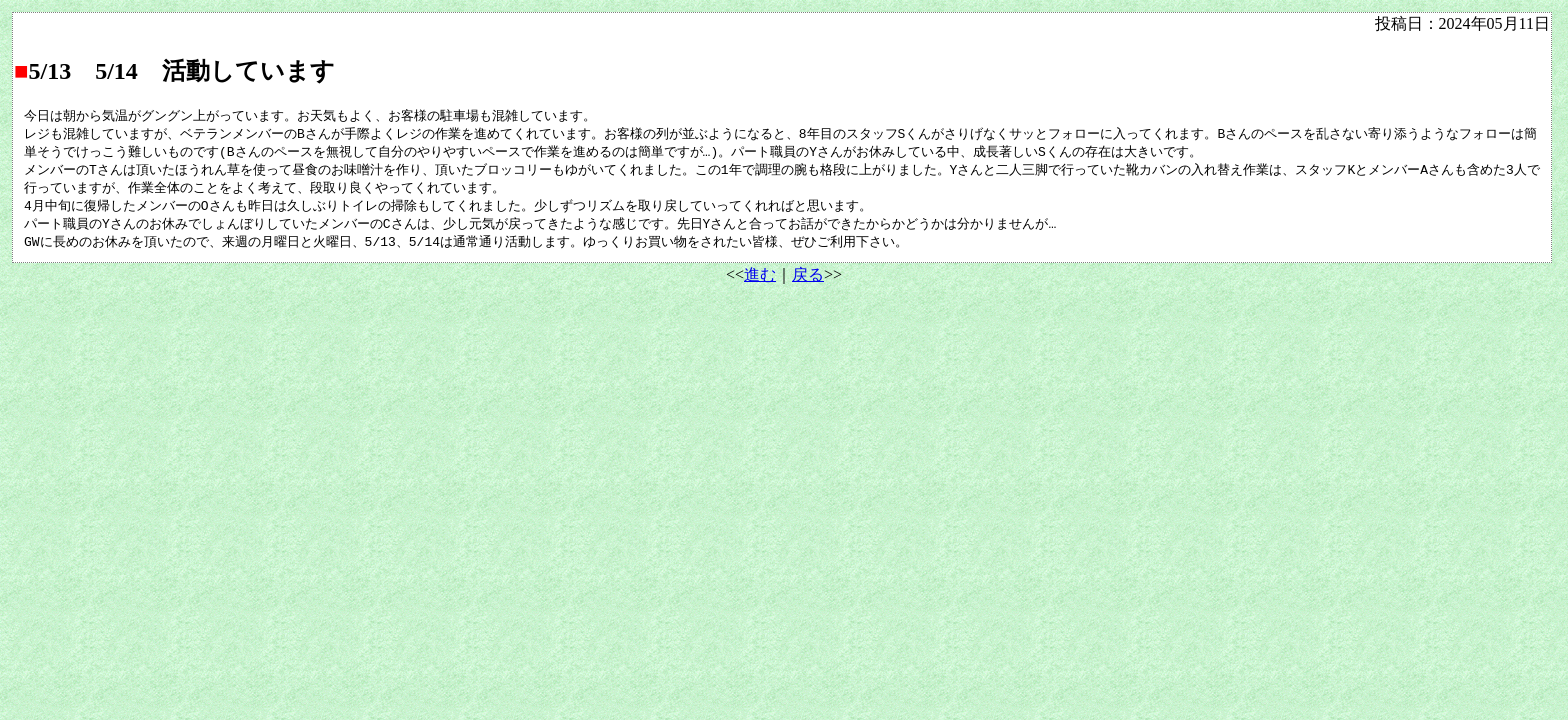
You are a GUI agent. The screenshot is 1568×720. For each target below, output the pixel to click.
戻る (808, 282)
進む (760, 282)
